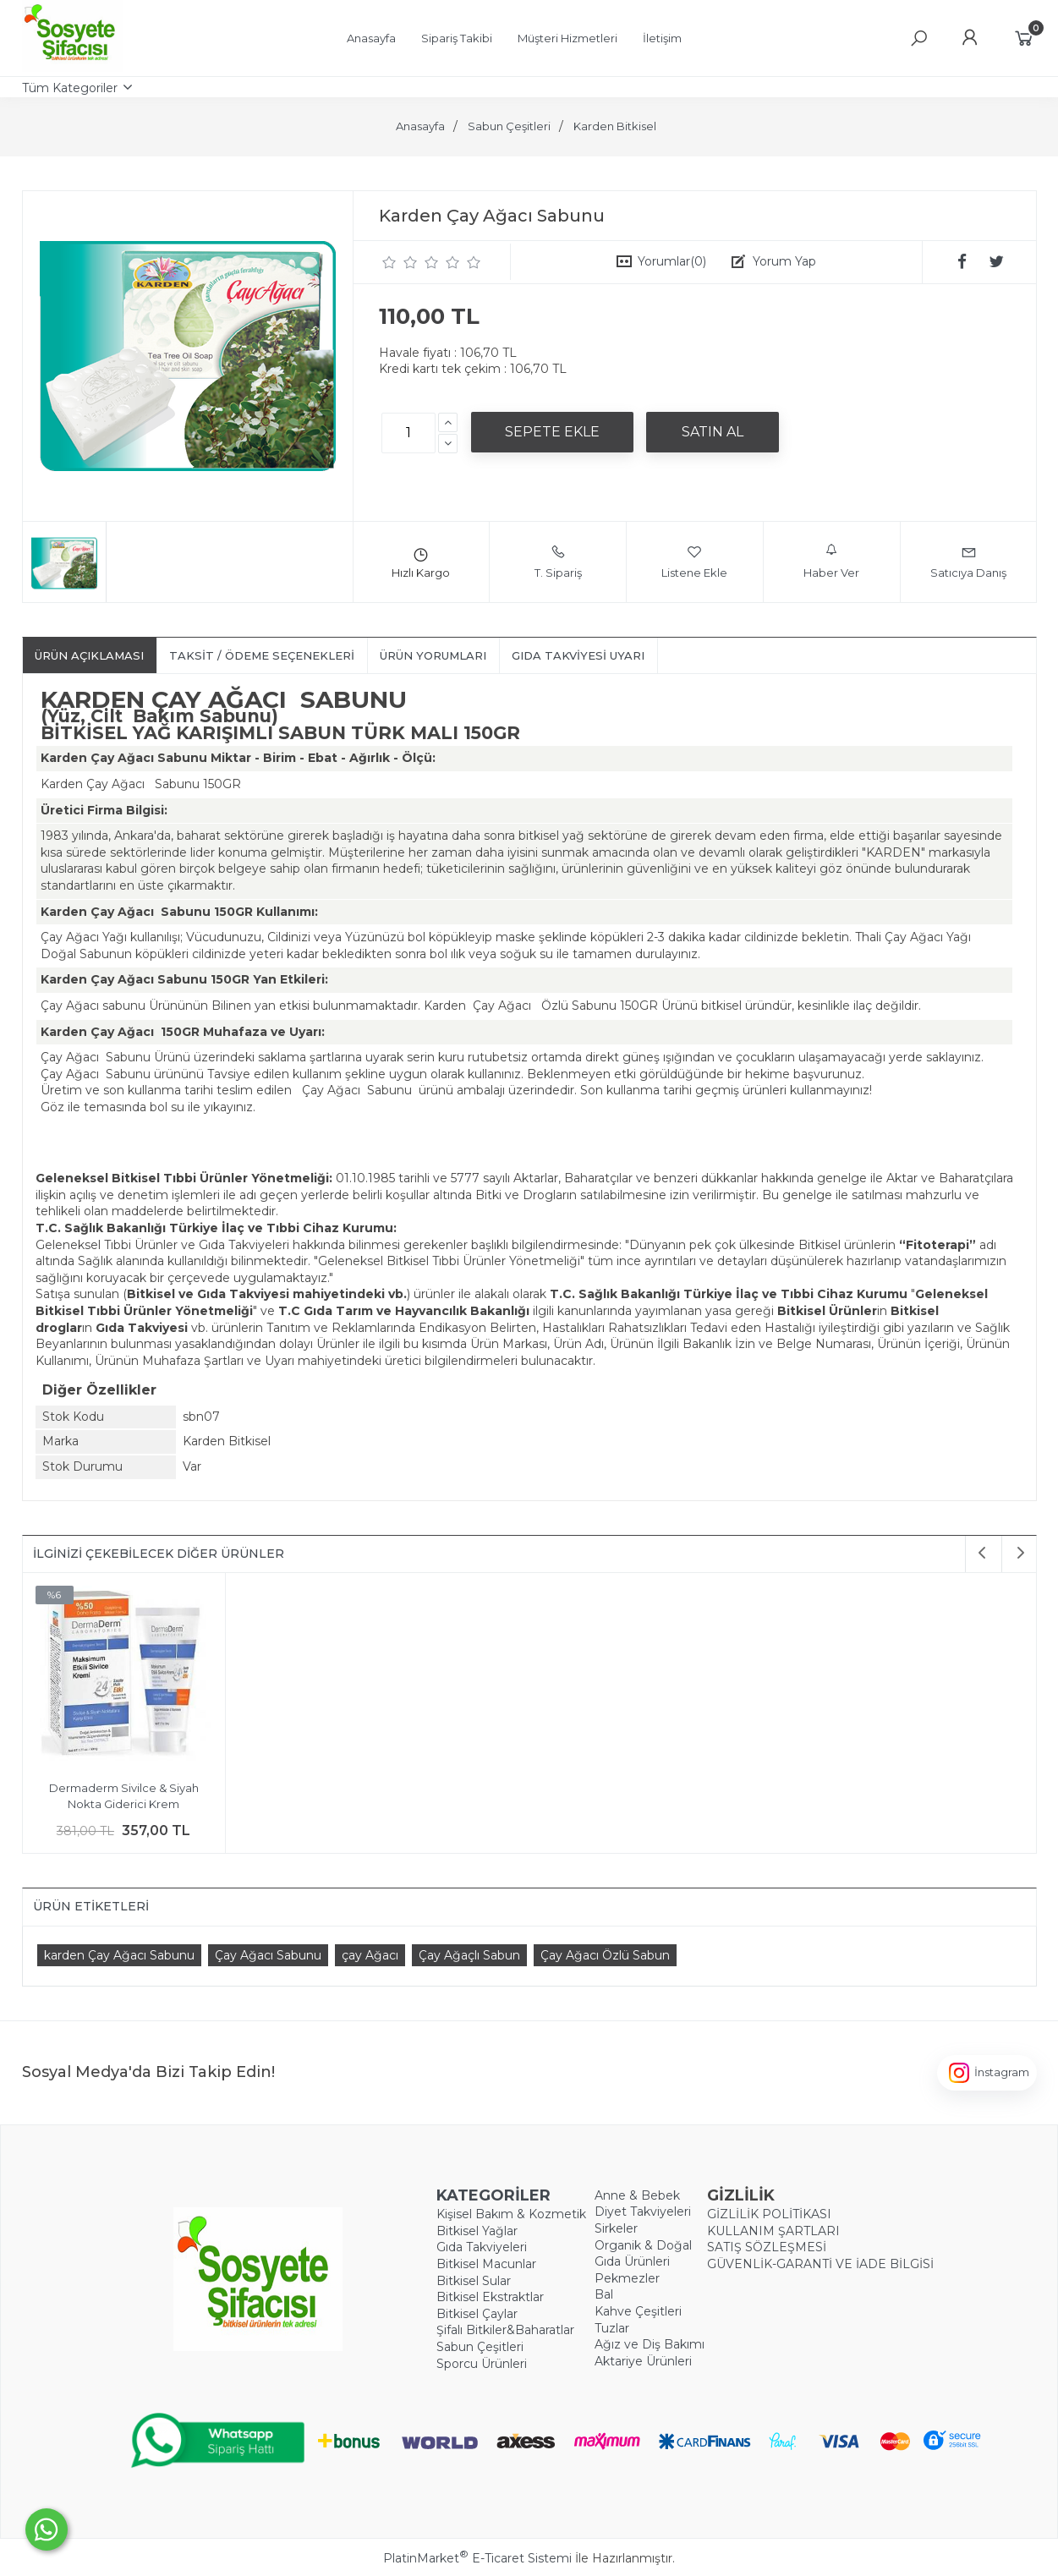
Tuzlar (612, 2328)
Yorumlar (672, 261)
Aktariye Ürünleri (643, 2361)
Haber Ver (831, 561)
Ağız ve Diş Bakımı (649, 2344)
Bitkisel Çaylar (477, 2313)
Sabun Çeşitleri (480, 2346)
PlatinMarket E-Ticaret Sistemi (477, 2558)
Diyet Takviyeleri (643, 2211)
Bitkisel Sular (473, 2280)
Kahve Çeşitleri (638, 2311)
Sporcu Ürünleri (481, 2363)
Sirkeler (616, 2228)
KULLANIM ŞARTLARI (773, 2231)
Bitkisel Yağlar (477, 2231)
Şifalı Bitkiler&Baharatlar (505, 2330)
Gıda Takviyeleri (481, 2247)
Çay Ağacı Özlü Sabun (605, 1955)
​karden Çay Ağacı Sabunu (119, 1955)
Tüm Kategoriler (70, 88)
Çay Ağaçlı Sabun (469, 1955)
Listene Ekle (694, 561)
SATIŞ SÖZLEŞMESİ (766, 2247)
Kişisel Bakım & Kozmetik (511, 2214)
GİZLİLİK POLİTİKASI (769, 2214)
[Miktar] (408, 433)
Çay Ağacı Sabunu (268, 1955)
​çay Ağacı (370, 1955)
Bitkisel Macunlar (486, 2264)
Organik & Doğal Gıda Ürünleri (643, 2254)
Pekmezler (627, 2278)
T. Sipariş (558, 561)
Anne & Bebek (637, 2195)
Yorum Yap (784, 261)
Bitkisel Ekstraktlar (490, 2297)
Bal (604, 2294)
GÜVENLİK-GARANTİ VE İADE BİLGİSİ (820, 2264)
